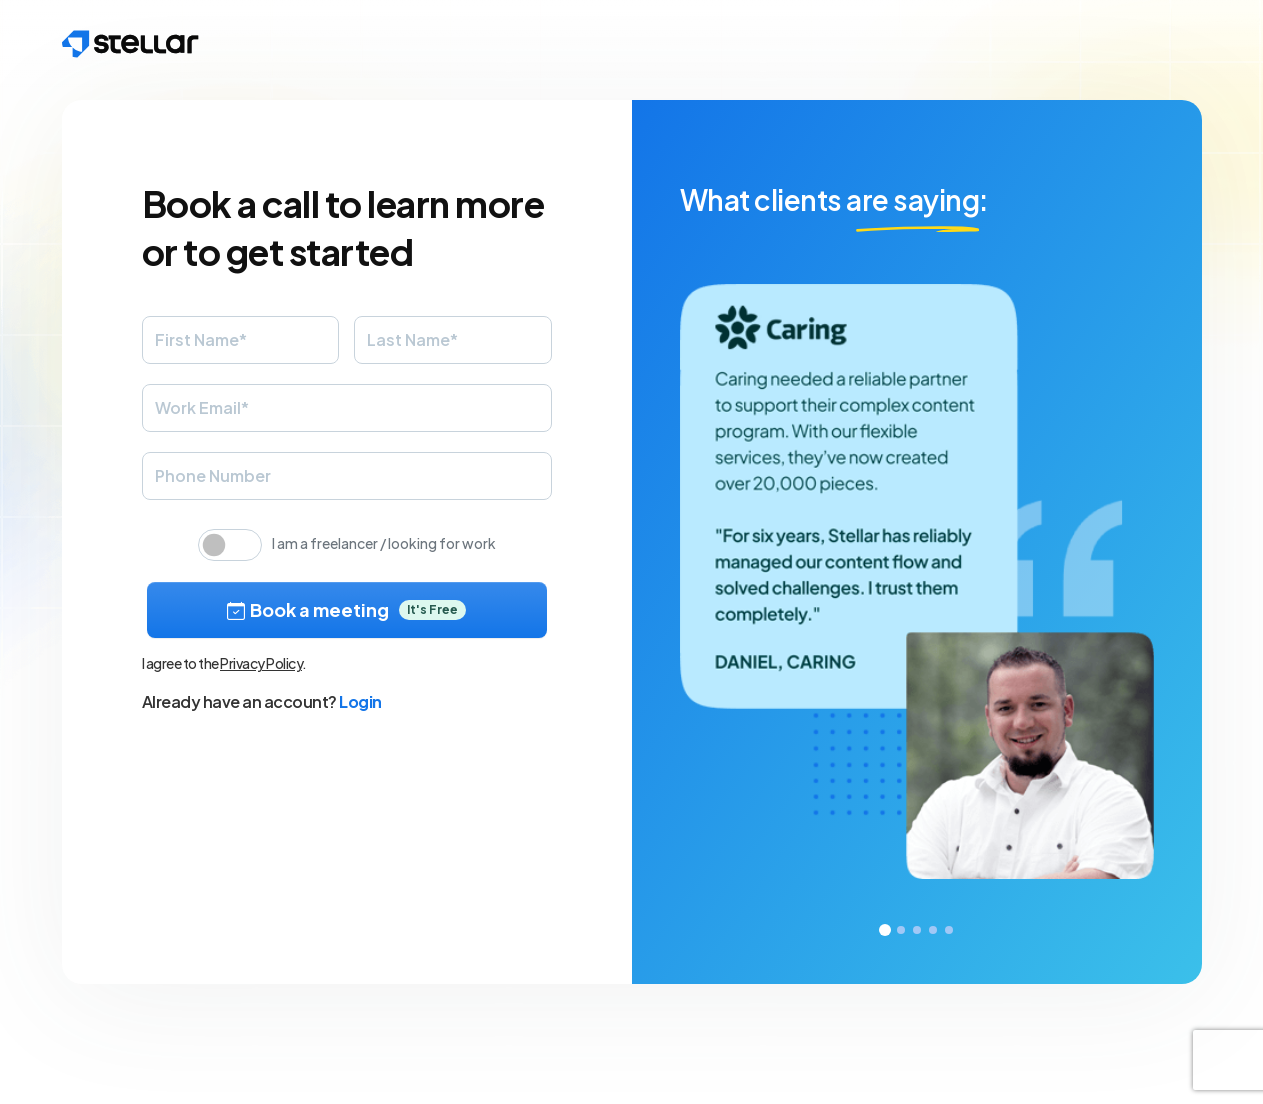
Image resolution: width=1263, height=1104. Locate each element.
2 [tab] (901, 930)
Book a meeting (346, 610)
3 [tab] (917, 930)
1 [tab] (885, 930)
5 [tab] (949, 930)
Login (360, 701)
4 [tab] (933, 930)
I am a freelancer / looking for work (384, 543)
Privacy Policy (261, 663)
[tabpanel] (917, 542)
